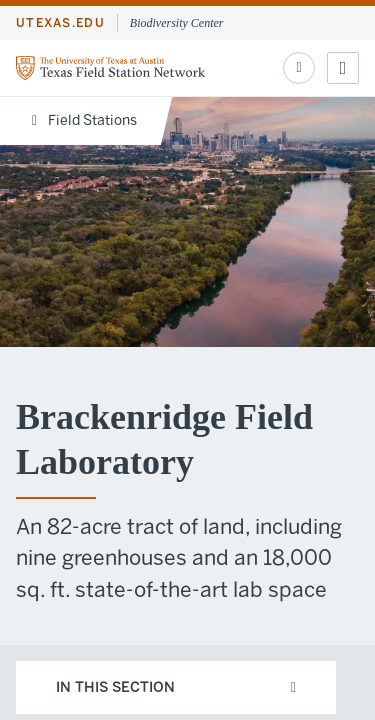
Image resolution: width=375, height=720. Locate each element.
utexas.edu (60, 23)
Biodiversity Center (177, 23)
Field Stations (84, 120)
